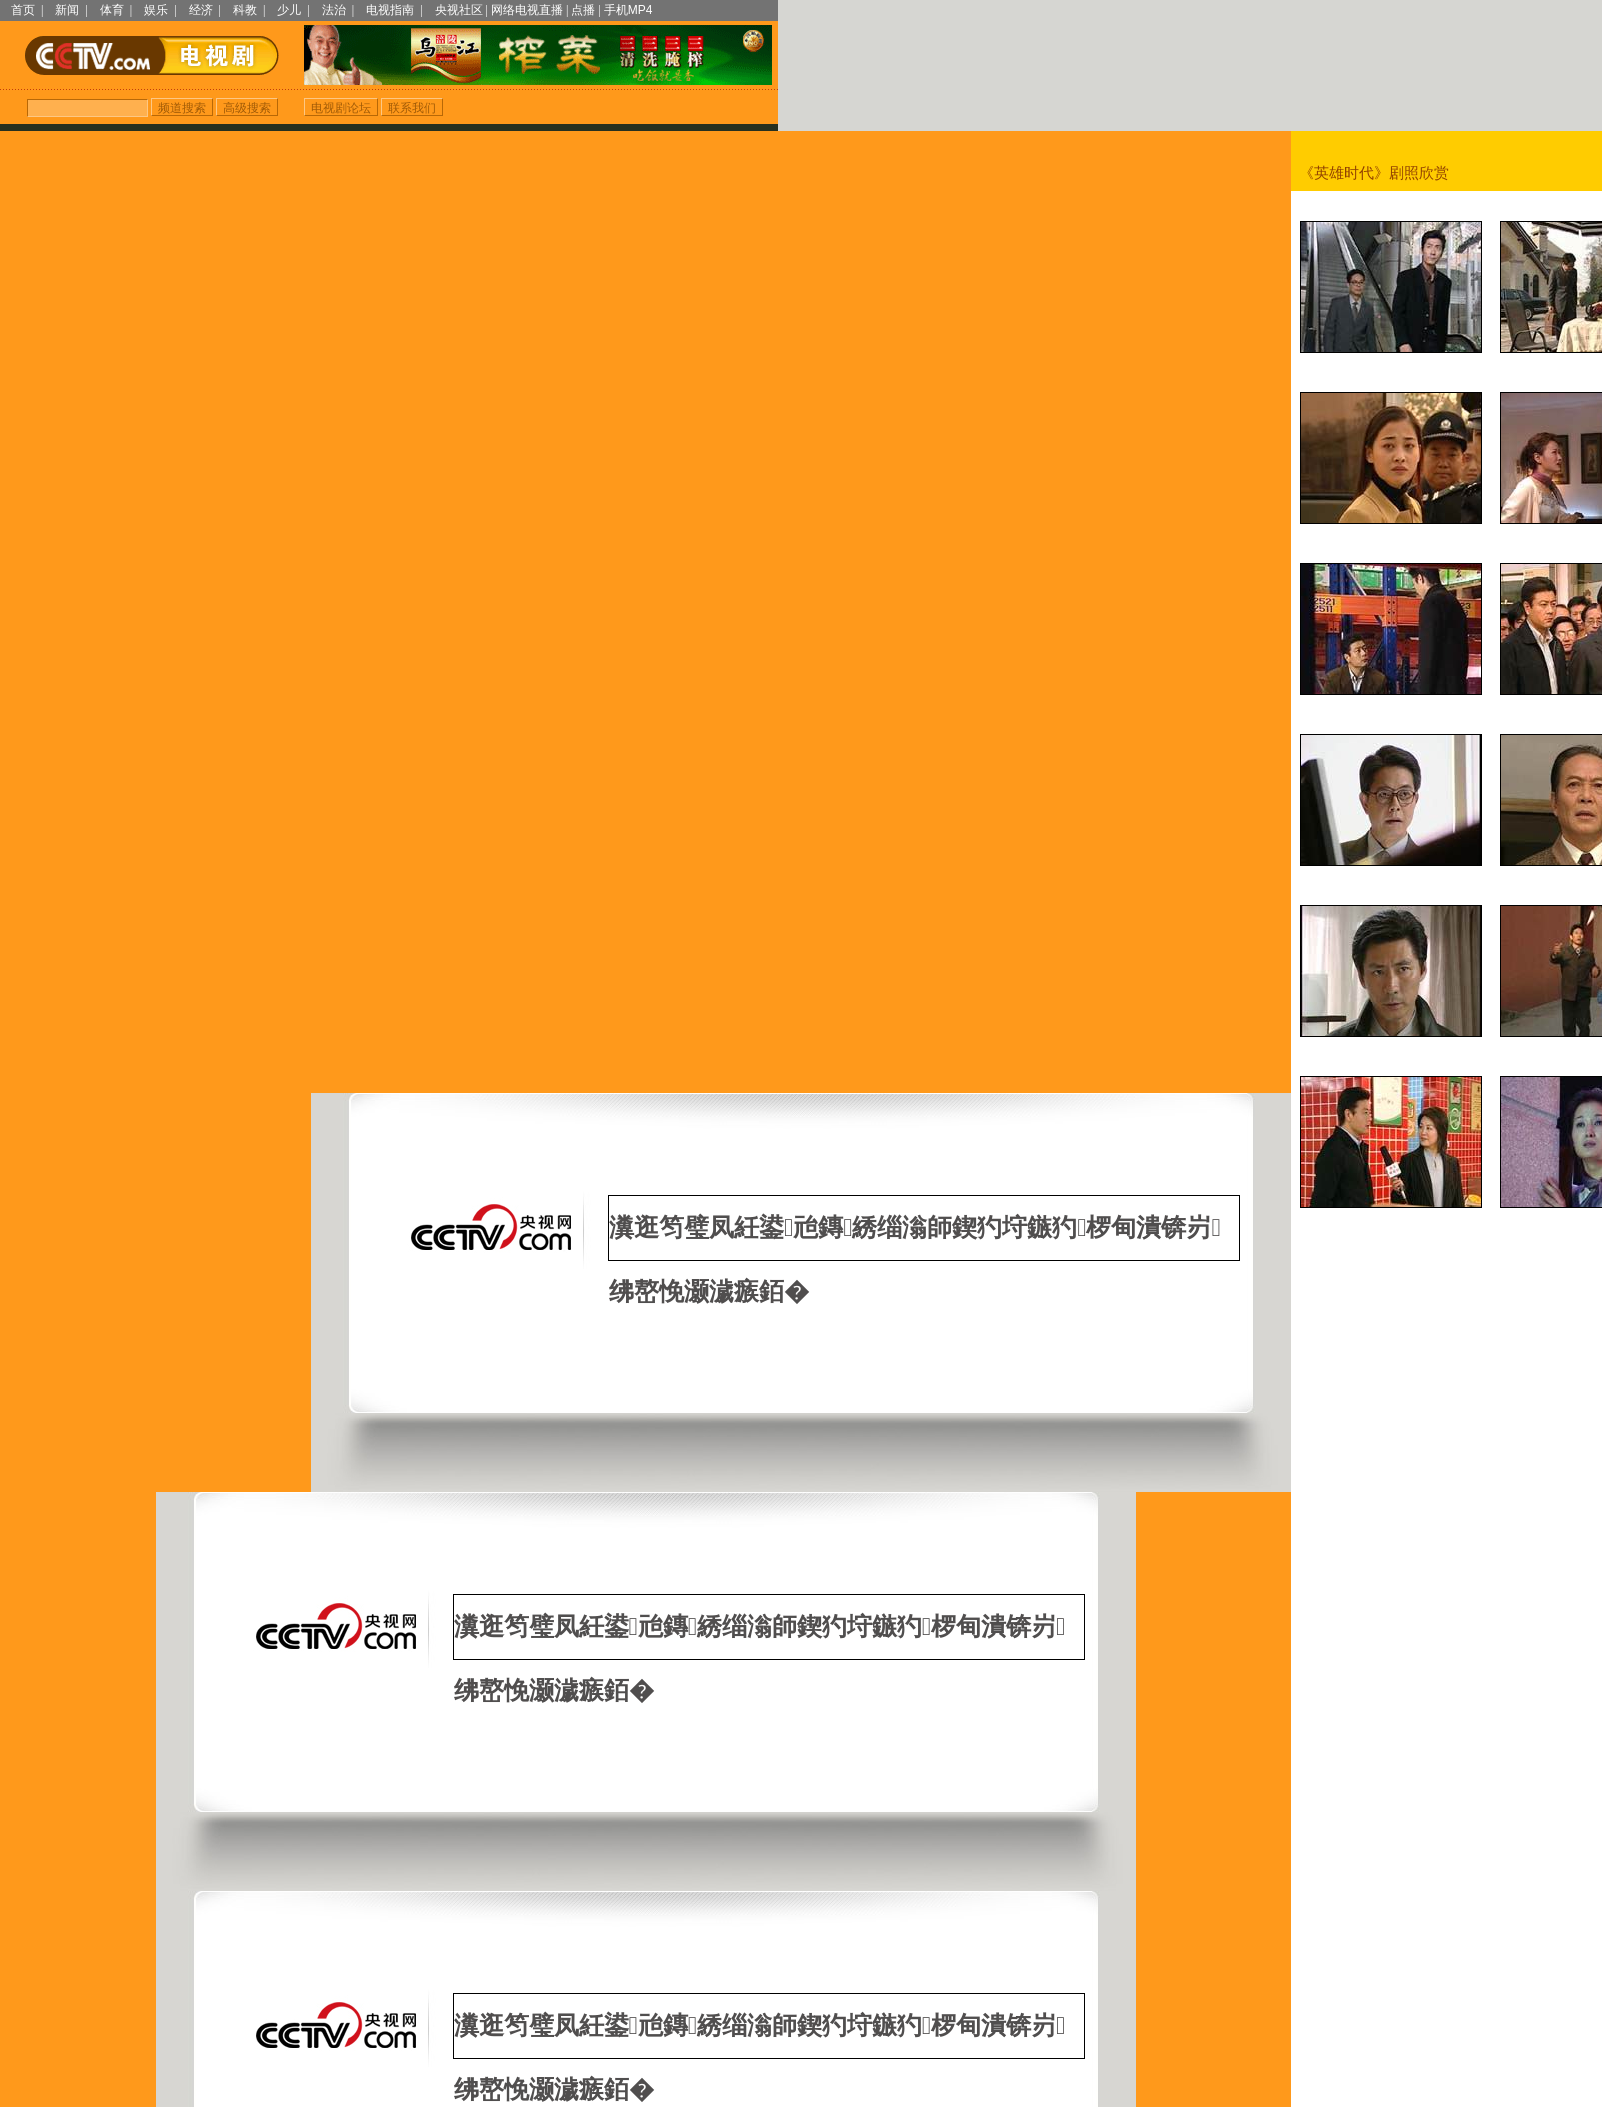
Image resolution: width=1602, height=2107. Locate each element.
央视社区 (459, 10)
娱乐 (156, 10)
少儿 (289, 10)
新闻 (67, 10)
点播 (583, 10)
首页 (23, 10)
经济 (201, 10)
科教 (245, 10)
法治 (334, 10)
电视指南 (390, 10)
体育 (112, 10)
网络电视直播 (527, 10)
